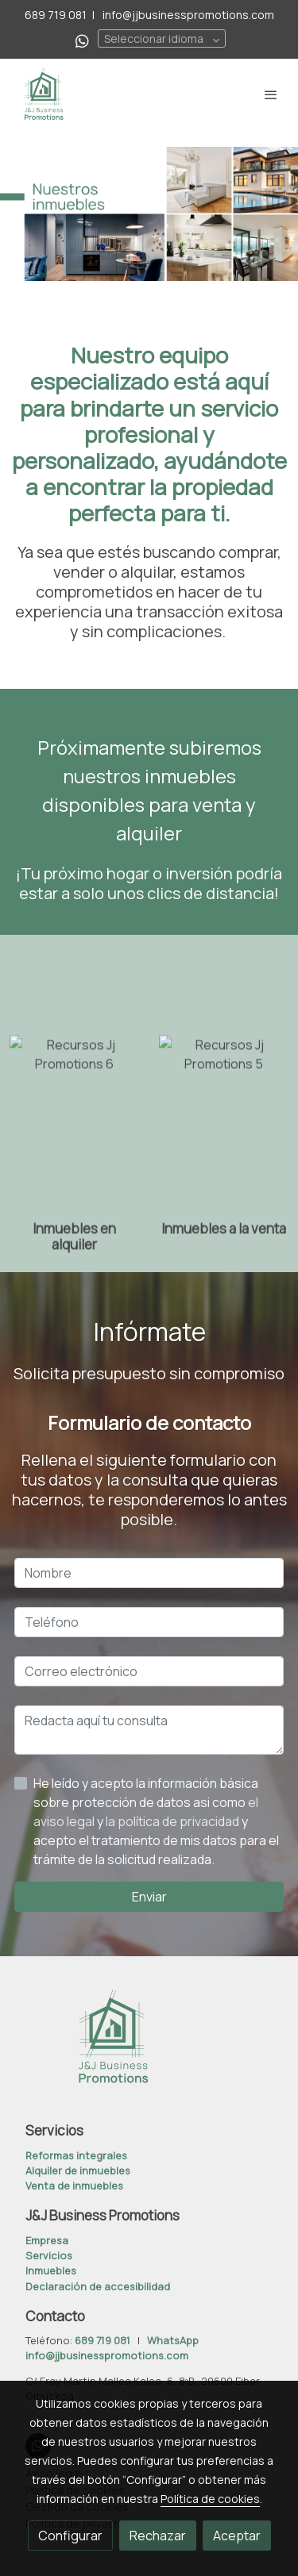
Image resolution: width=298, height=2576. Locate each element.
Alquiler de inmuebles (77, 2170)
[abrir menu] (271, 94)
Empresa (46, 2240)
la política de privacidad (174, 1821)
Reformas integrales (76, 2155)
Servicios (48, 2255)
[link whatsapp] (82, 40)
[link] (44, 94)
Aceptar (237, 2535)
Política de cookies (210, 2498)
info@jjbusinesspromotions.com (187, 14)
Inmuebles (50, 2270)
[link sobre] (149, 2047)
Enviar (149, 1896)
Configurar (70, 2535)
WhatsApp (173, 2340)
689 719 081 (56, 14)
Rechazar (158, 2535)
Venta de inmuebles (74, 2185)
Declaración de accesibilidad (97, 2286)
